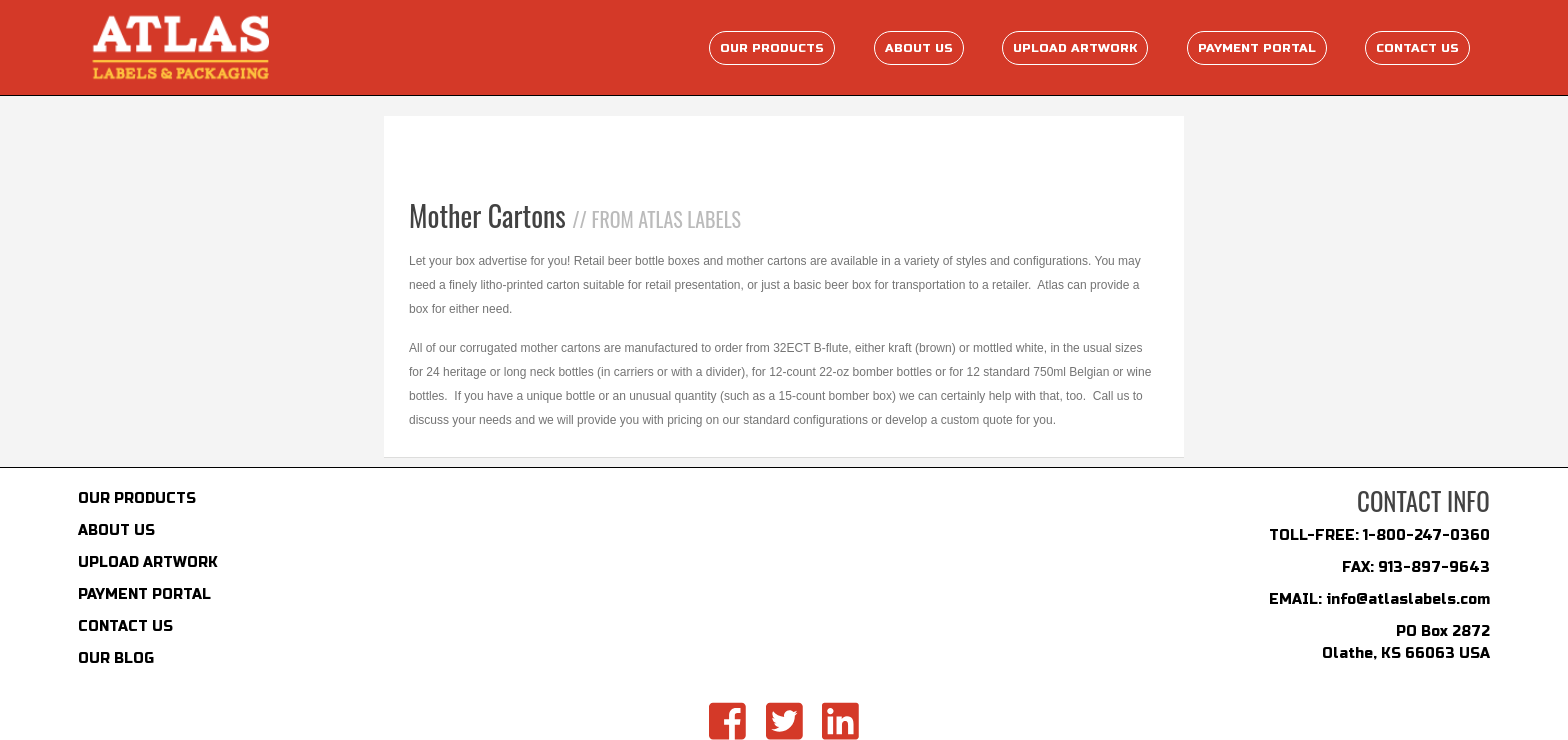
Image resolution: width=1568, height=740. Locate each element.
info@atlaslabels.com (1408, 599)
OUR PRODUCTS (137, 498)
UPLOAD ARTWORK (148, 562)
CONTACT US (125, 626)
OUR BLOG (116, 658)
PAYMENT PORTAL (144, 594)
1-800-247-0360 (1426, 535)
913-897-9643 (1434, 567)
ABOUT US (116, 530)
